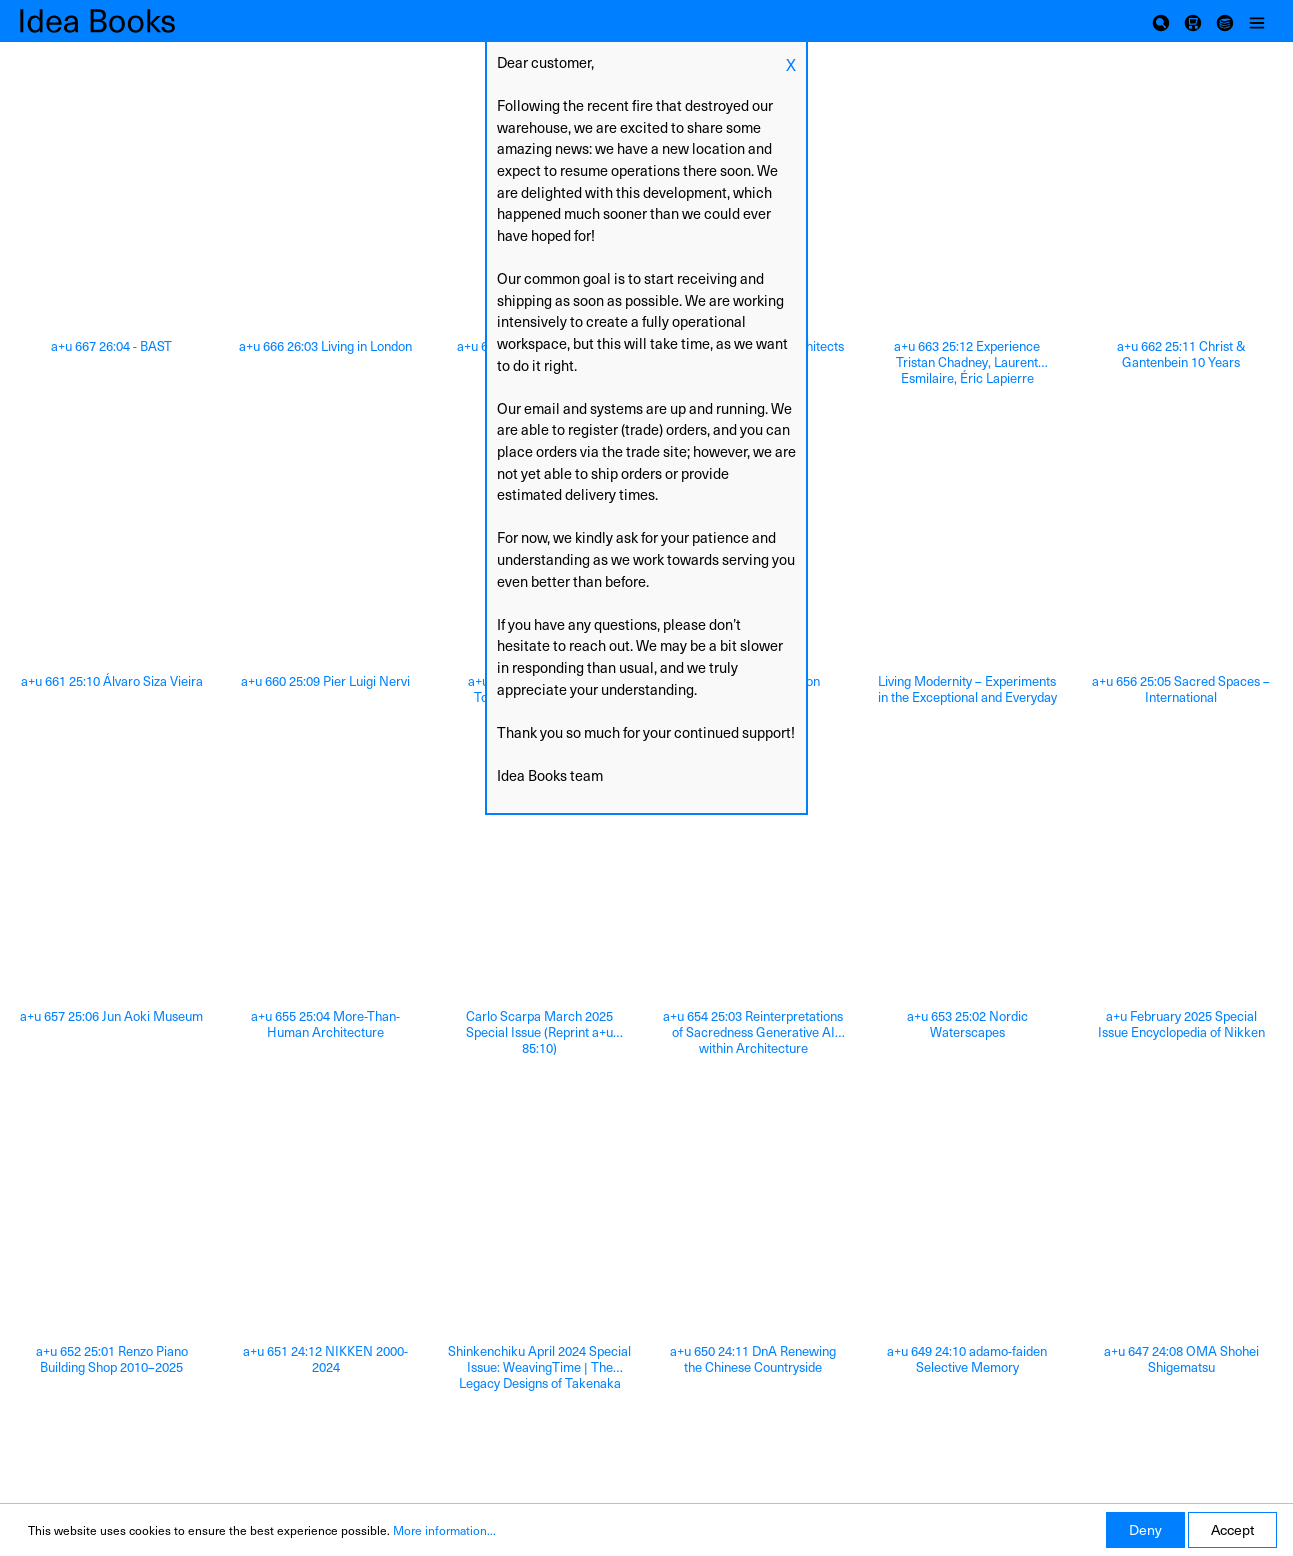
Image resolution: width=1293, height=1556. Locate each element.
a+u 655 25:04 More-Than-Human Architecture (325, 1024)
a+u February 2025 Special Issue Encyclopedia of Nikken (1181, 1024)
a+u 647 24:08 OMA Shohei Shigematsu (1181, 1359)
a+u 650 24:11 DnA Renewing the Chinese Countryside (753, 1359)
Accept (1232, 1529)
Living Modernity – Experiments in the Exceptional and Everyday (967, 689)
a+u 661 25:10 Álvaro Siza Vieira (112, 681)
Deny (1145, 1529)
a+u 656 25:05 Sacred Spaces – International (1181, 689)
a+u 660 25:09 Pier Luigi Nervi (325, 681)
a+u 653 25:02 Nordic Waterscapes (967, 1024)
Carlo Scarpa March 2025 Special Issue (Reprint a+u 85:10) (539, 1032)
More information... (444, 1530)
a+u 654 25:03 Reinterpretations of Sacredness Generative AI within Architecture (753, 1032)
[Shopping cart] (1193, 21)
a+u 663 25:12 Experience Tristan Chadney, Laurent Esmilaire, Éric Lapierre (967, 362)
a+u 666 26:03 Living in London (325, 346)
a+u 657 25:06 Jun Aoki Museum (111, 1016)
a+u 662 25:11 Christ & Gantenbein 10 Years (1181, 354)
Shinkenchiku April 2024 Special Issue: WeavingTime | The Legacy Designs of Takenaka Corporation (539, 1367)
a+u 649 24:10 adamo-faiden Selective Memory (967, 1359)
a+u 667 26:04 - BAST (111, 346)
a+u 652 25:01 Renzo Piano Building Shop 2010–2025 (112, 1359)
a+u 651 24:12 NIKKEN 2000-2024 (325, 1359)
